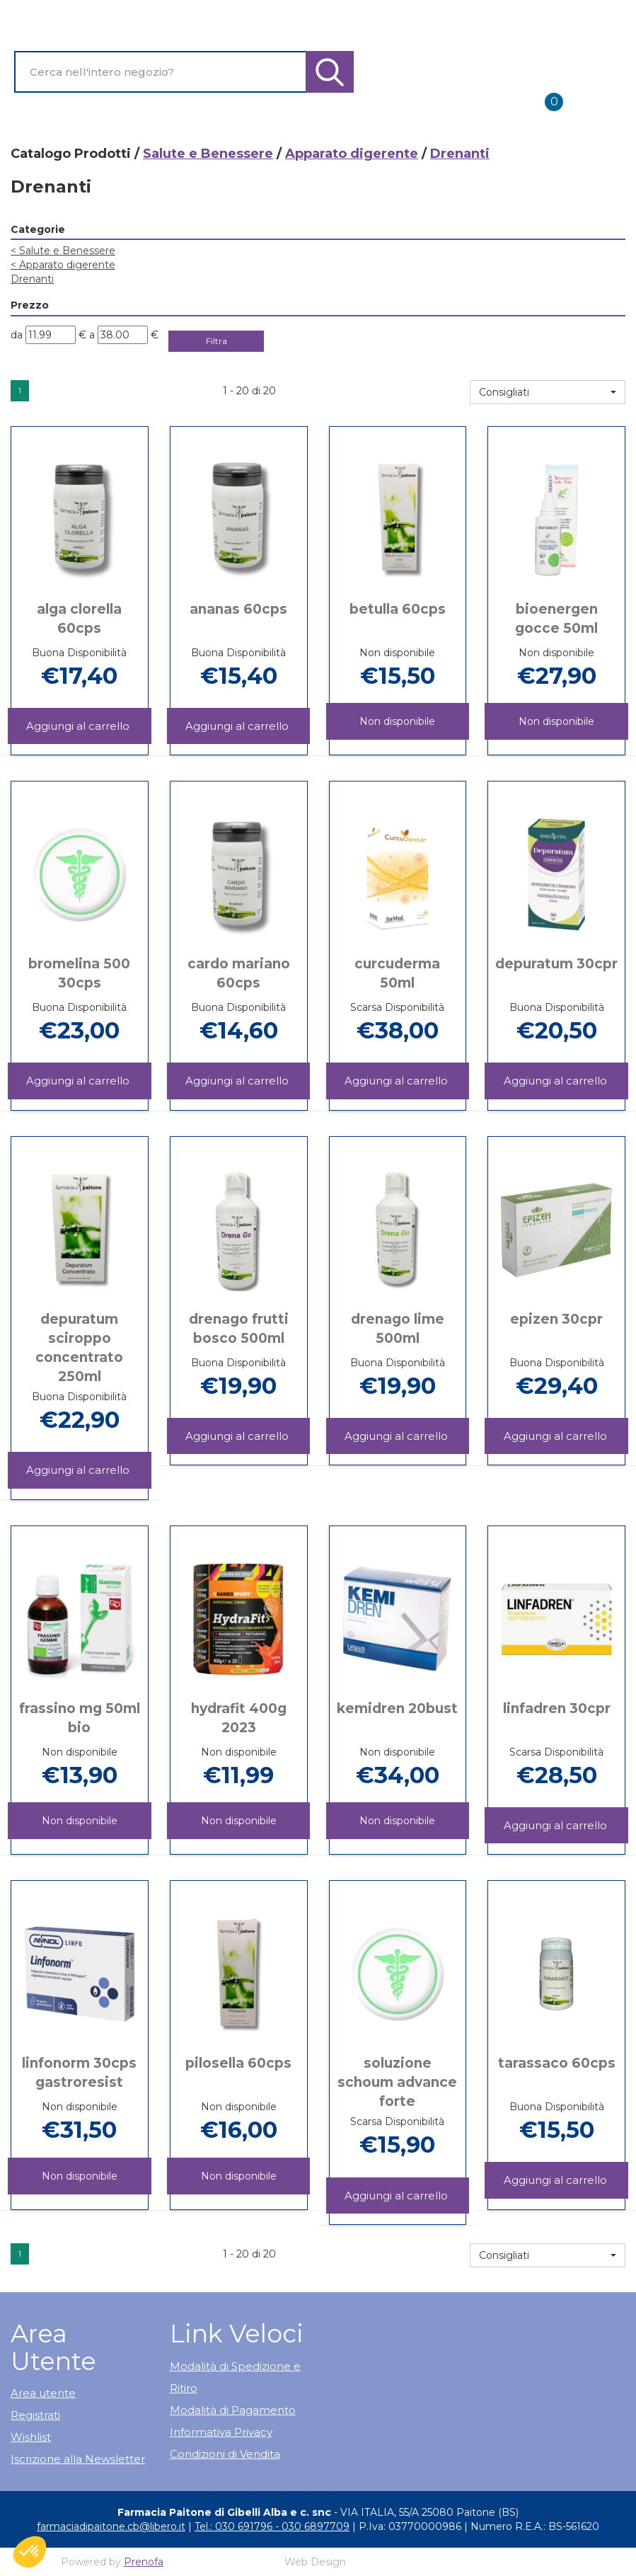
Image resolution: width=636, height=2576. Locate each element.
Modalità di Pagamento (233, 2410)
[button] (547, 392)
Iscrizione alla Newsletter (78, 2459)
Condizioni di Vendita (225, 2454)
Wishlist (31, 2437)
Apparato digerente (351, 153)
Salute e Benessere (208, 153)
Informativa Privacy (221, 2432)
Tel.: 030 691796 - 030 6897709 (272, 2526)
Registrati (35, 2415)
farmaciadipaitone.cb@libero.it (111, 2526)
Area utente (43, 2393)
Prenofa (143, 2561)
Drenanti (32, 279)
